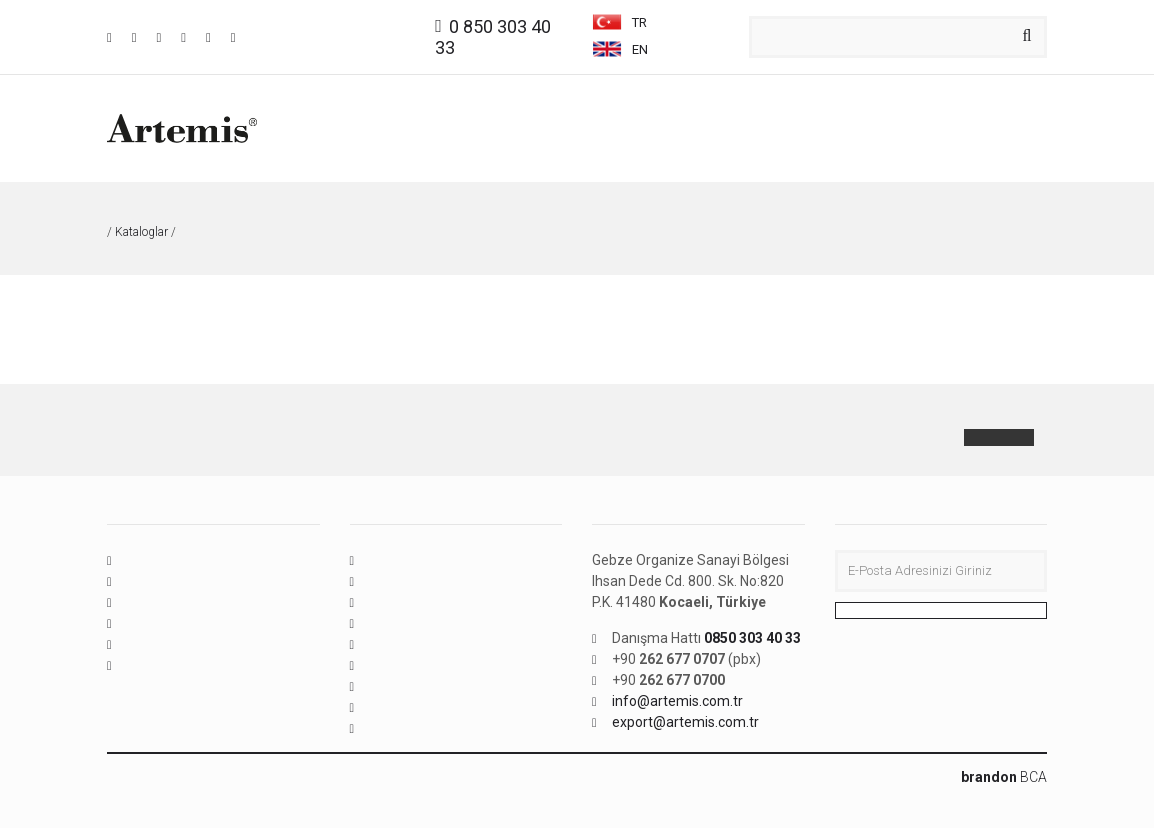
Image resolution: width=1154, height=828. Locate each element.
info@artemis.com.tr (677, 701)
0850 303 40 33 (752, 638)
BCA (1004, 777)
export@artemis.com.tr (685, 722)
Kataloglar (141, 232)
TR (621, 22)
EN (620, 49)
